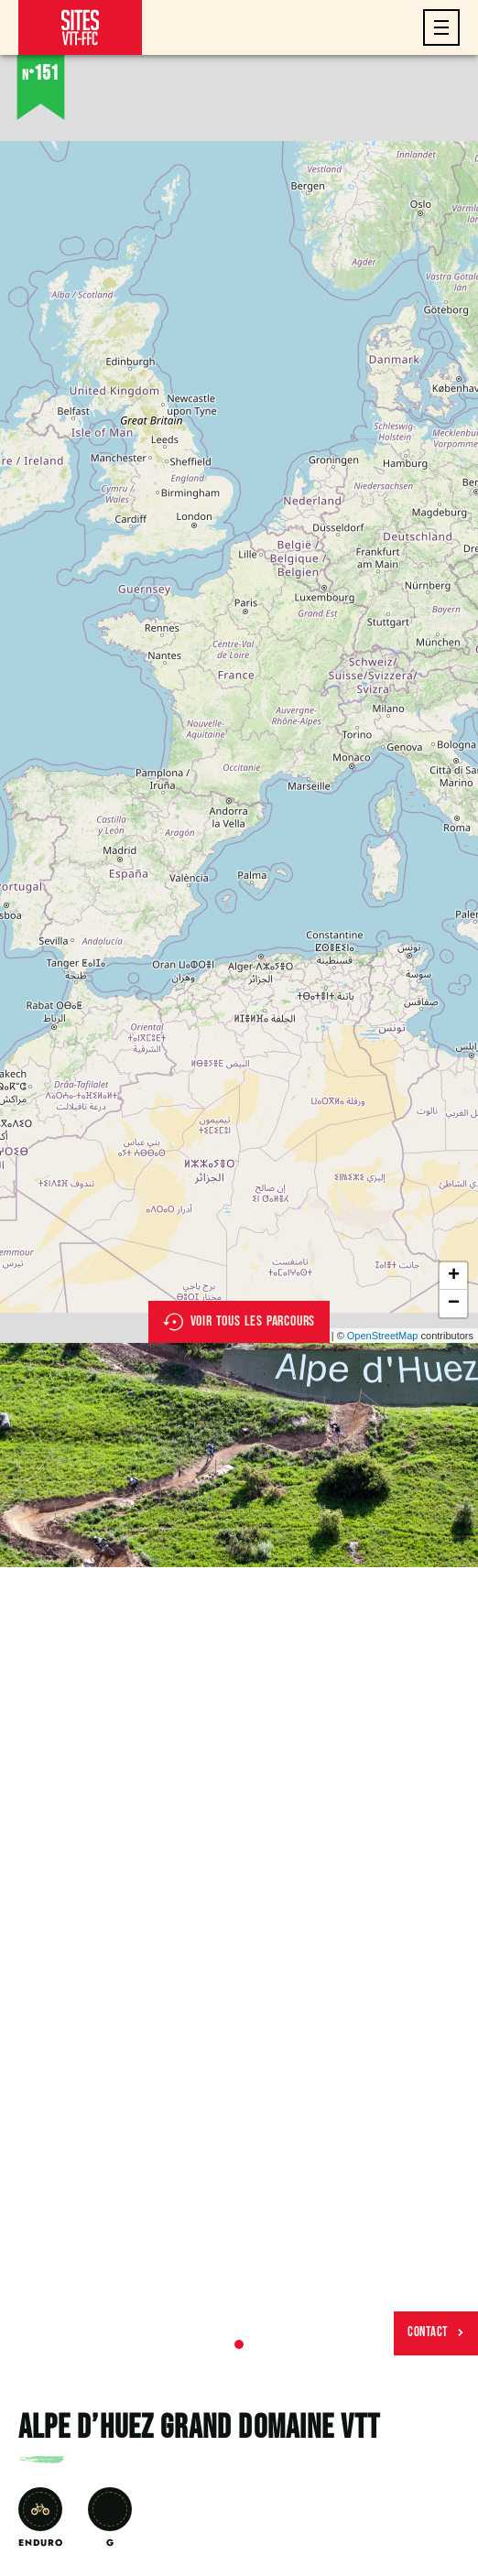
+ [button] (454, 1276)
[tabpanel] (239, 1455)
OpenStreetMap (382, 1335)
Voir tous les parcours (239, 1322)
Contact (435, 2332)
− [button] (454, 1303)
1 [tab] (239, 2344)
